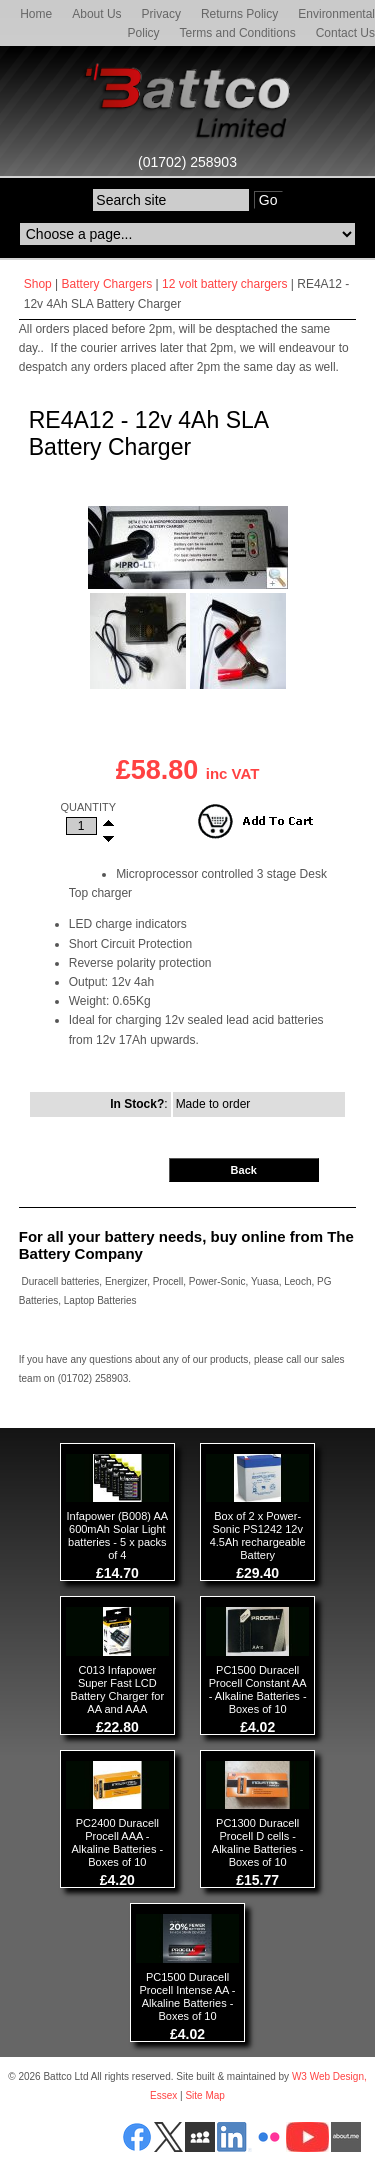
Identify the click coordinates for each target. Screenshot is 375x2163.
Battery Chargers (107, 284)
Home (36, 14)
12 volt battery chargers (224, 284)
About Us (96, 14)
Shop (38, 284)
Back (244, 1170)
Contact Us (345, 33)
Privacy (161, 14)
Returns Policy (239, 14)
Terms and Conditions (238, 33)
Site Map (204, 2095)
